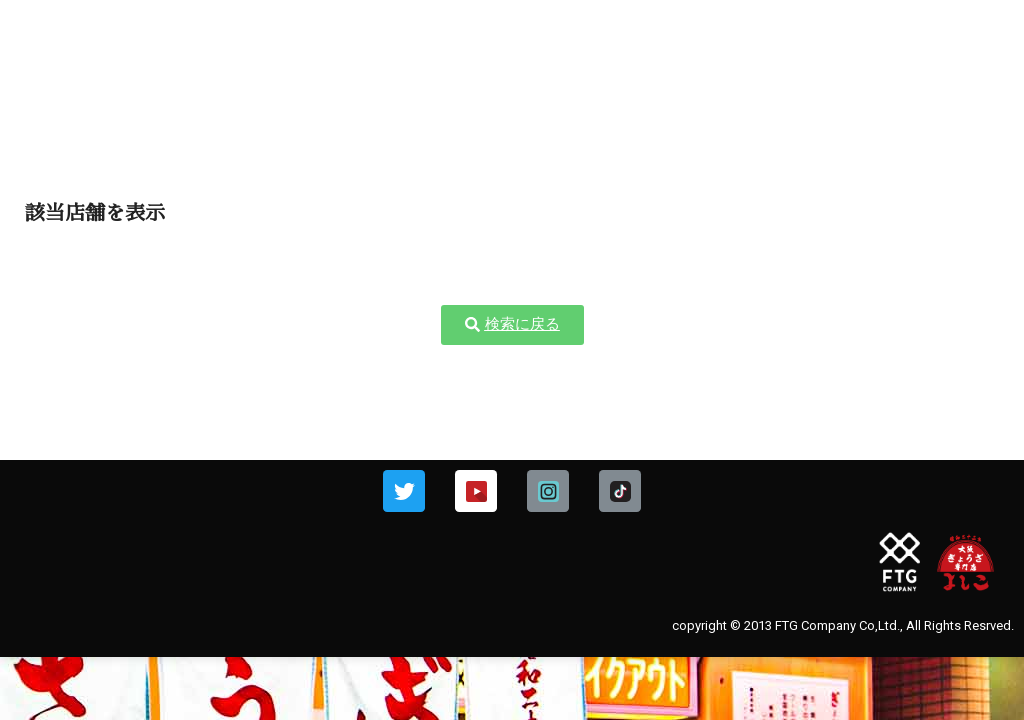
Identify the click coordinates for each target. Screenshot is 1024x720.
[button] (512, 325)
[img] (979, 46)
